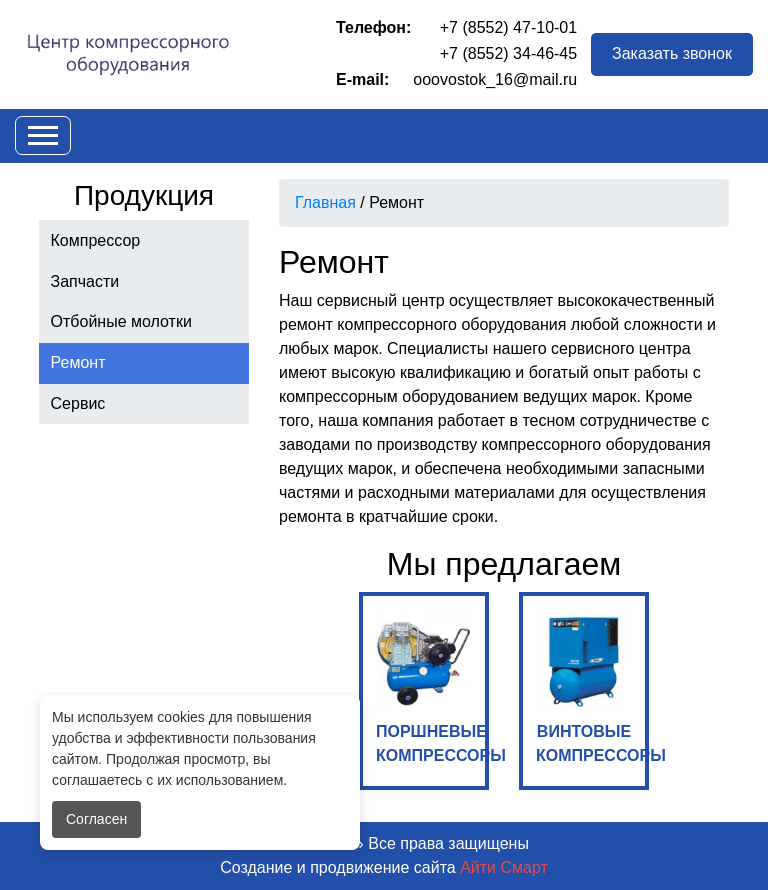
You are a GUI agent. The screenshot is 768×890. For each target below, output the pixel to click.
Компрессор (96, 240)
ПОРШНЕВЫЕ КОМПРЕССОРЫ (432, 689)
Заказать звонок (672, 53)
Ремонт (78, 362)
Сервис (78, 403)
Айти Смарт (504, 867)
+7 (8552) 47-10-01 (508, 27)
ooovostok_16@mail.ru (495, 79)
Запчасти (85, 281)
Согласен (96, 819)
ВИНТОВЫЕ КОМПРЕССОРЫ (592, 689)
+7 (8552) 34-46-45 (508, 53)
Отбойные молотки (121, 321)
